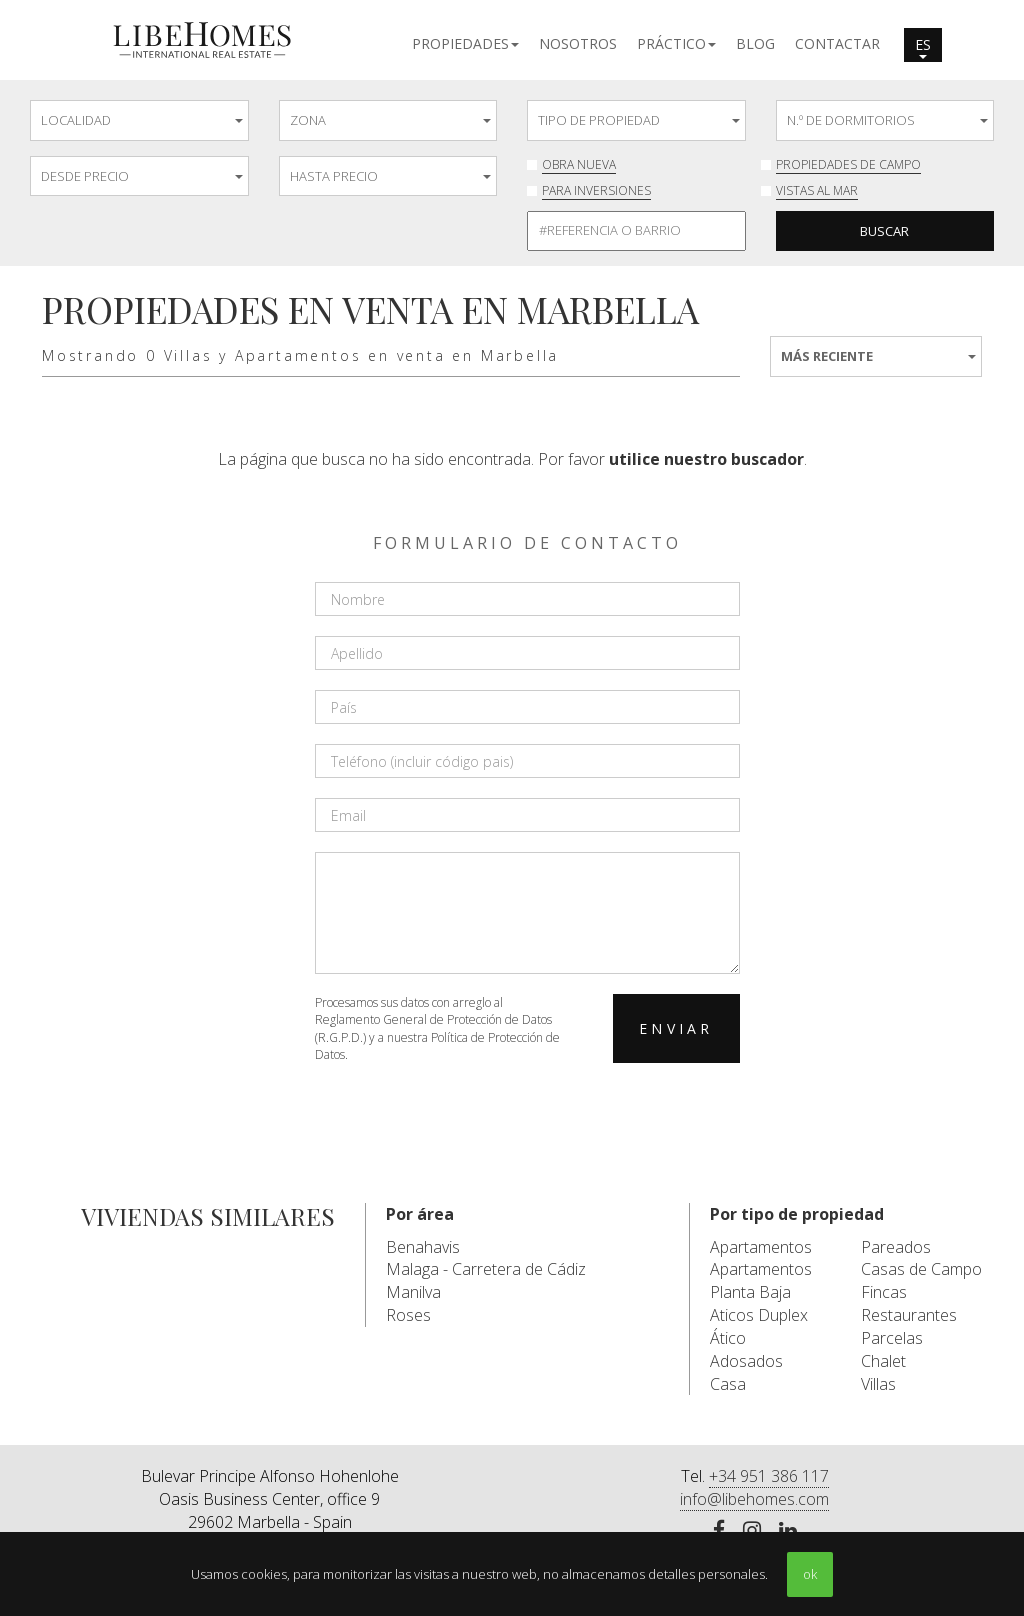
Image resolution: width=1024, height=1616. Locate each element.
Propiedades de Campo (848, 164)
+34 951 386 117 (769, 1476)
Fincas (884, 1292)
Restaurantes (909, 1315)
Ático (728, 1338)
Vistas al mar (817, 190)
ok (810, 1574)
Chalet (883, 1361)
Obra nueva (579, 164)
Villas (878, 1384)
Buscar (884, 231)
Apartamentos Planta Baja (761, 1280)
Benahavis (423, 1247)
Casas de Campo (921, 1269)
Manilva (413, 1292)
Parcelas (892, 1338)
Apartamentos (761, 1247)
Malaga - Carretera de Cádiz (486, 1269)
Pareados (896, 1247)
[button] (465, 42)
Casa (728, 1384)
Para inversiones (596, 190)
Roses (408, 1315)
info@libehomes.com (754, 1499)
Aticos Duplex (759, 1315)
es (923, 47)
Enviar (676, 1028)
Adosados (746, 1361)
